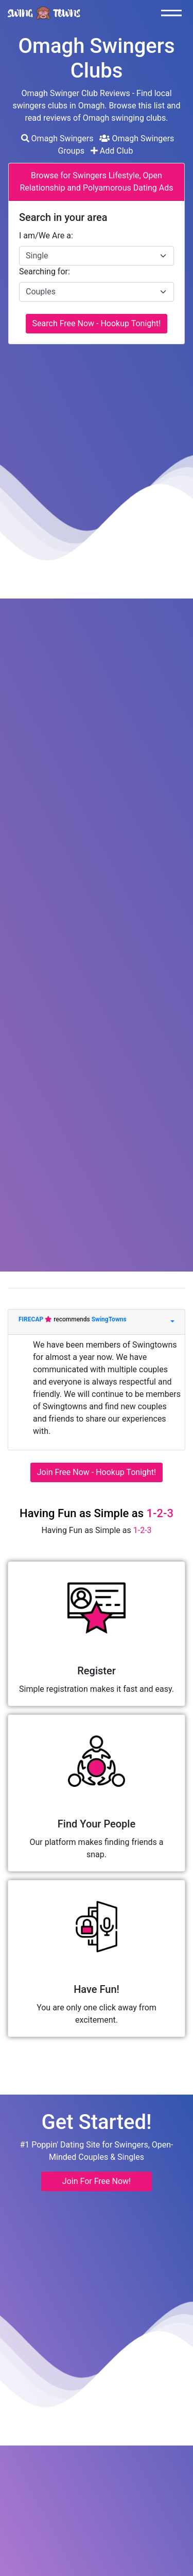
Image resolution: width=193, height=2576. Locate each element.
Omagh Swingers (57, 138)
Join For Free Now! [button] (96, 2181)
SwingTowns (109, 1319)
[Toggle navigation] (174, 13)
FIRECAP (32, 1319)
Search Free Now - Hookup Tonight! (96, 323)
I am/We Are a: (46, 235)
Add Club (112, 151)
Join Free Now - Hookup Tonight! (96, 1472)
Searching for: (44, 271)
